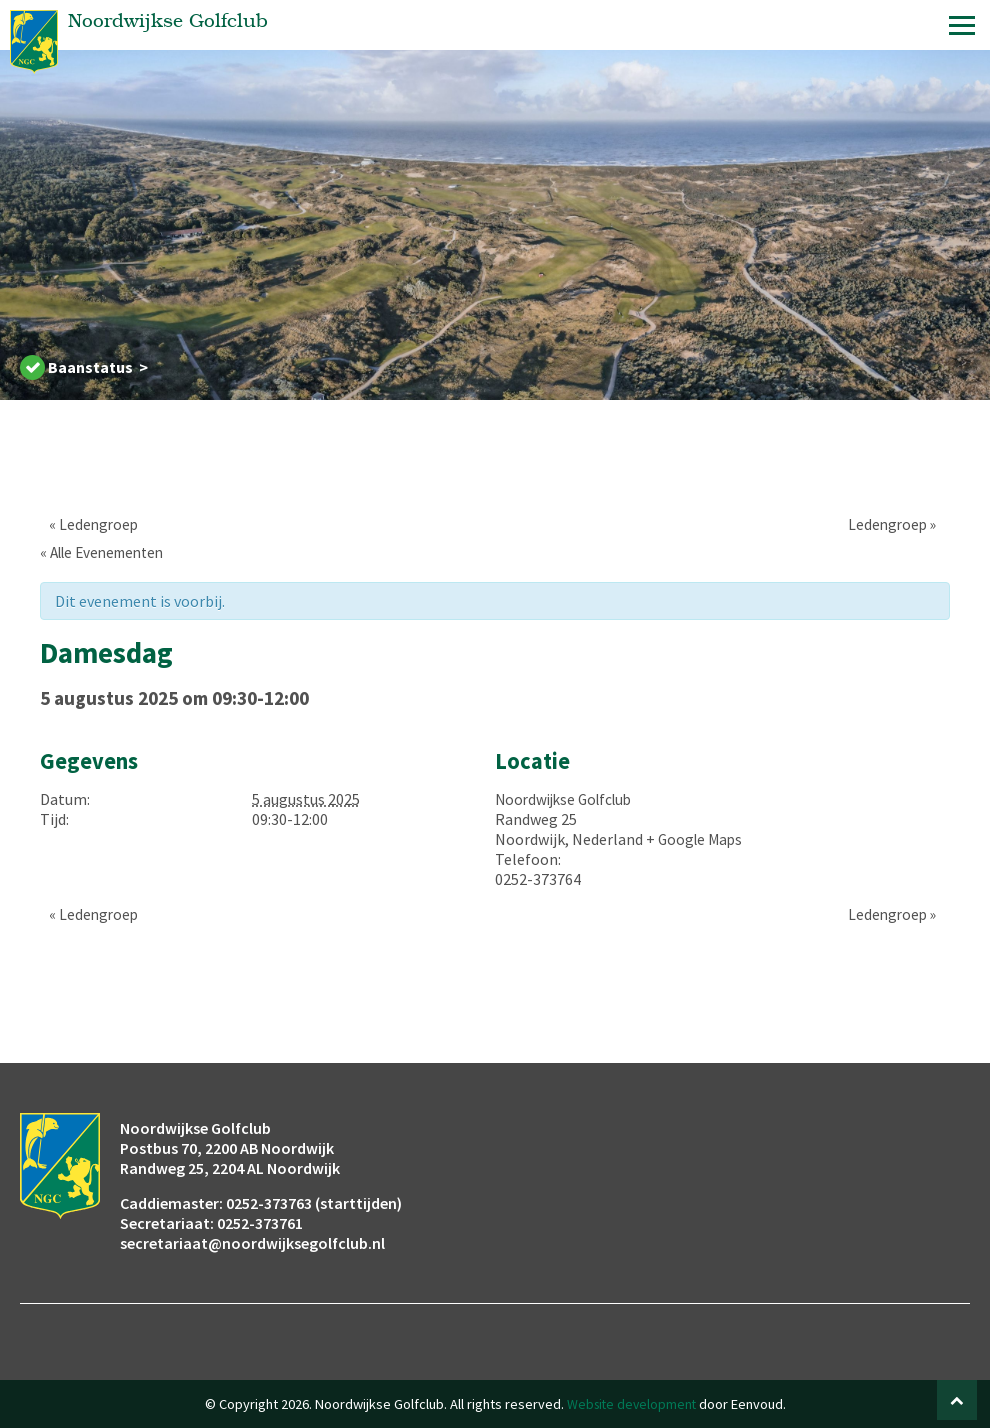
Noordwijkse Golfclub (568, 799)
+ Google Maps (696, 839)
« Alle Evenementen (108, 552)
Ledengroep (86, 524)
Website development (631, 1404)
